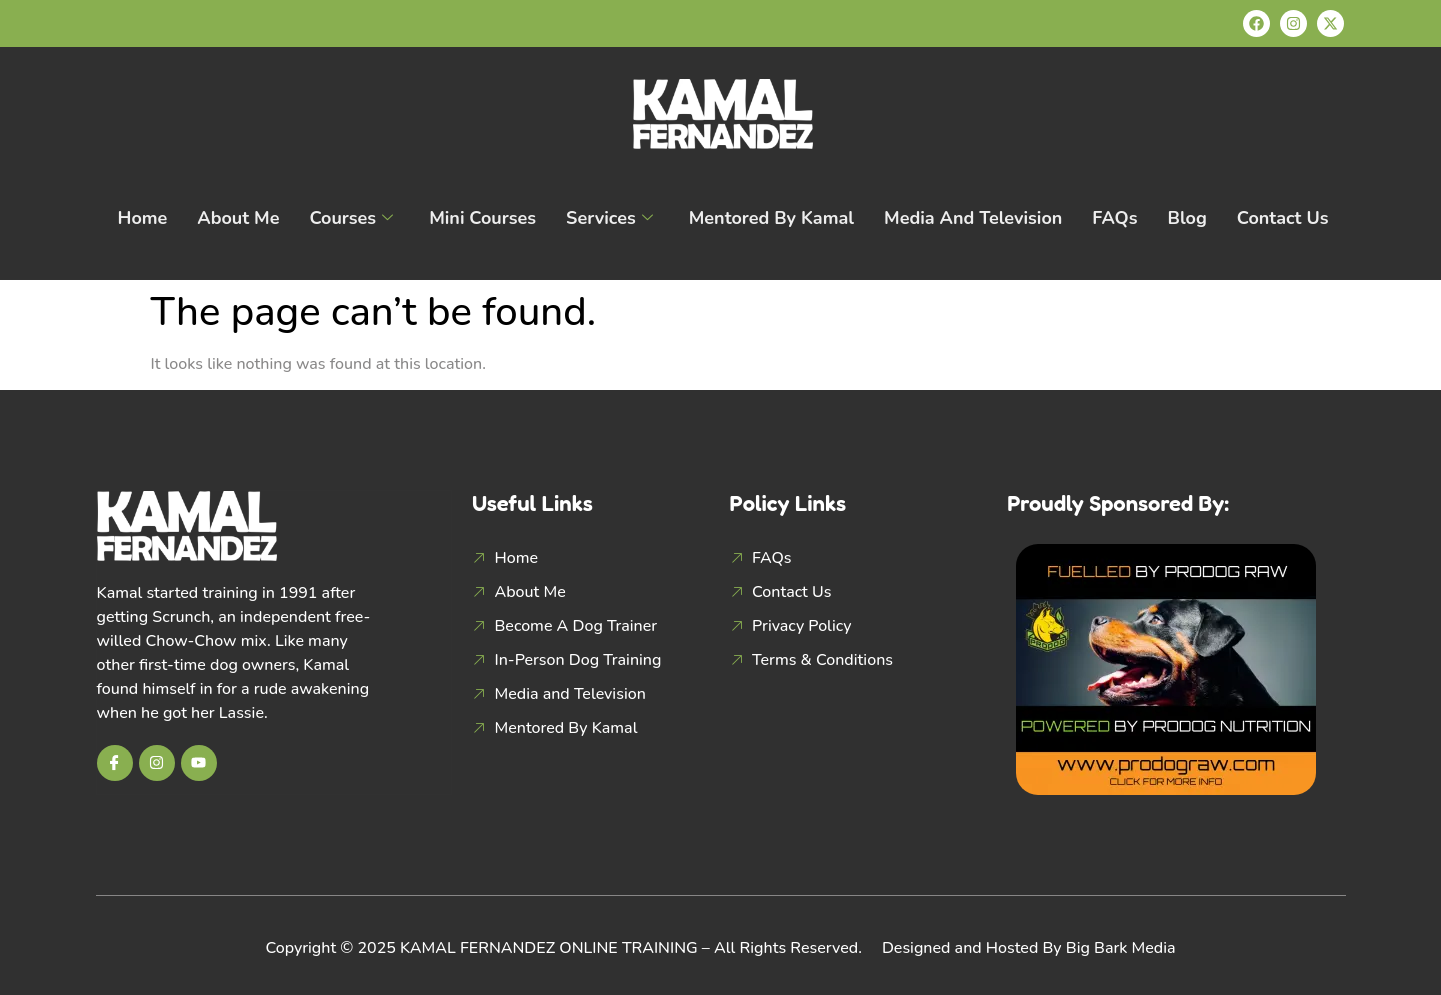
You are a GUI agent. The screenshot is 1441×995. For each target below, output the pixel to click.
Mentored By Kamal (771, 218)
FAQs (1114, 218)
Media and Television (973, 218)
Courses (351, 218)
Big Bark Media (1121, 948)
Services (609, 218)
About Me (238, 218)
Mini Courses (482, 218)
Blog (1187, 218)
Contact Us (1283, 218)
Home (142, 218)
